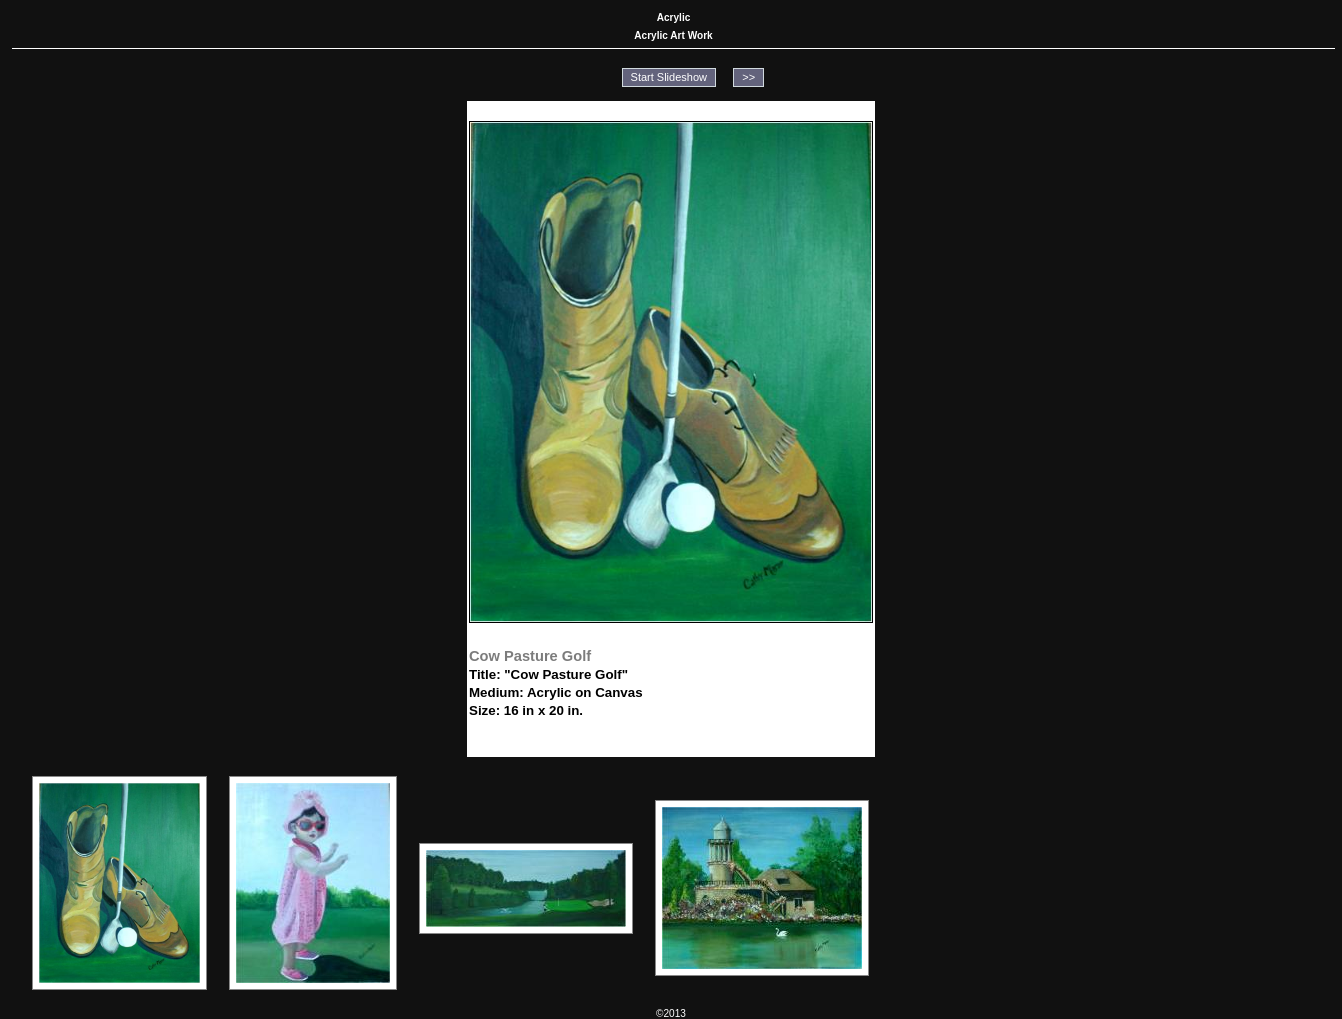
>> (748, 77)
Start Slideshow (669, 77)
